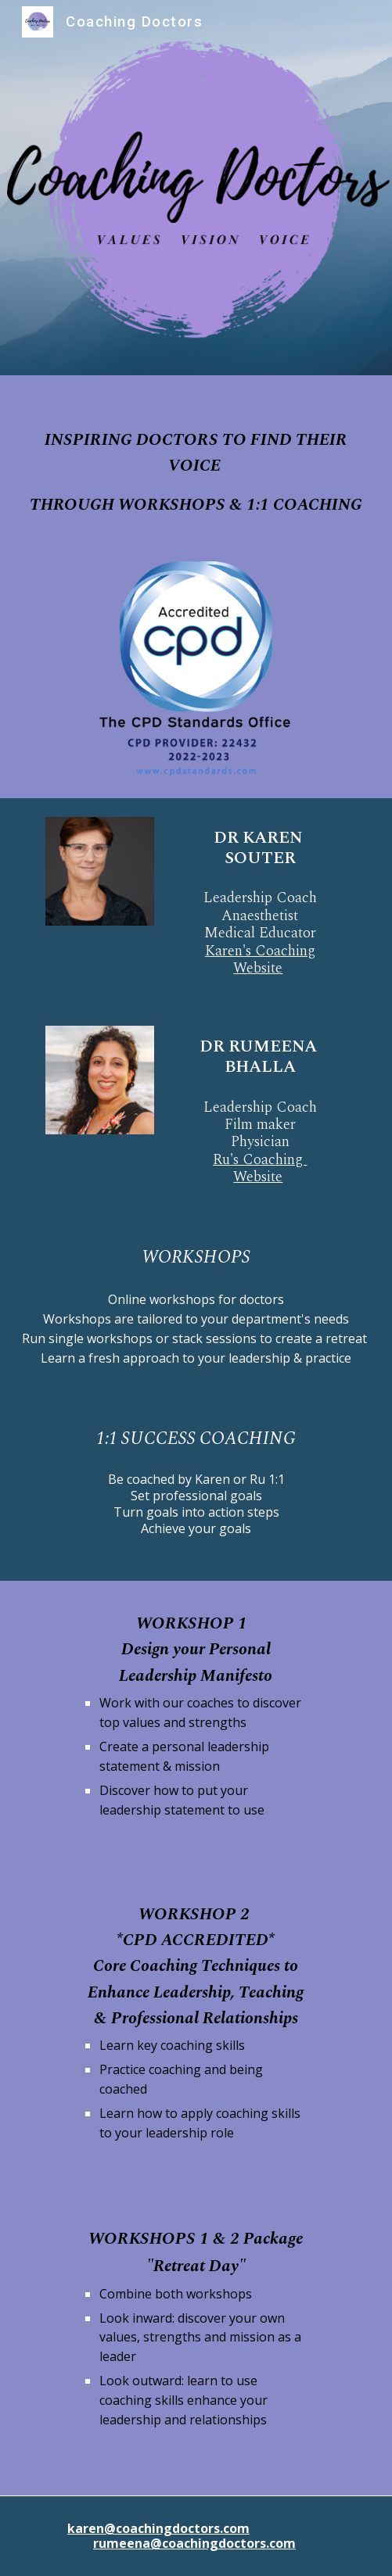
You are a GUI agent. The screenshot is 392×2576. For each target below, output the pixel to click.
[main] (195, 459)
